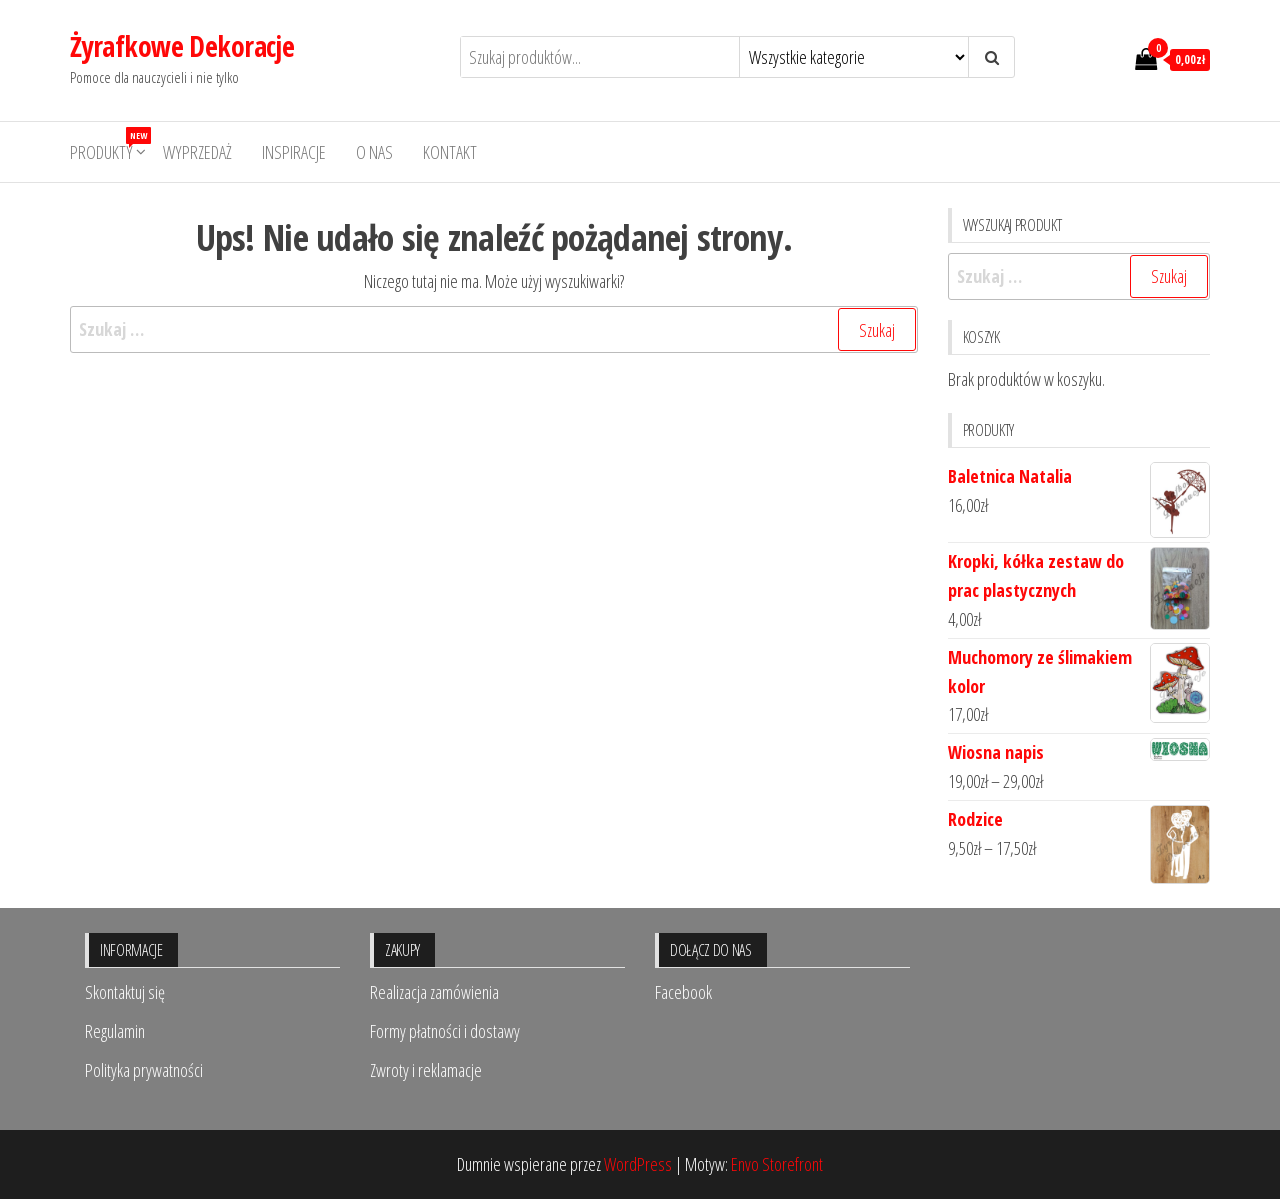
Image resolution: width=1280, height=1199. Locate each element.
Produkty (109, 145)
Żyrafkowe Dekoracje (182, 46)
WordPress (638, 1164)
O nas (374, 152)
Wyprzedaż (197, 152)
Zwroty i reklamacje (426, 1070)
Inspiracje (294, 152)
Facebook (683, 992)
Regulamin (115, 1031)
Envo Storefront (777, 1164)
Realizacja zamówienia (434, 992)
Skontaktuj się (125, 992)
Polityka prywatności (144, 1070)
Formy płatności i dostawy (445, 1031)
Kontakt (450, 152)
